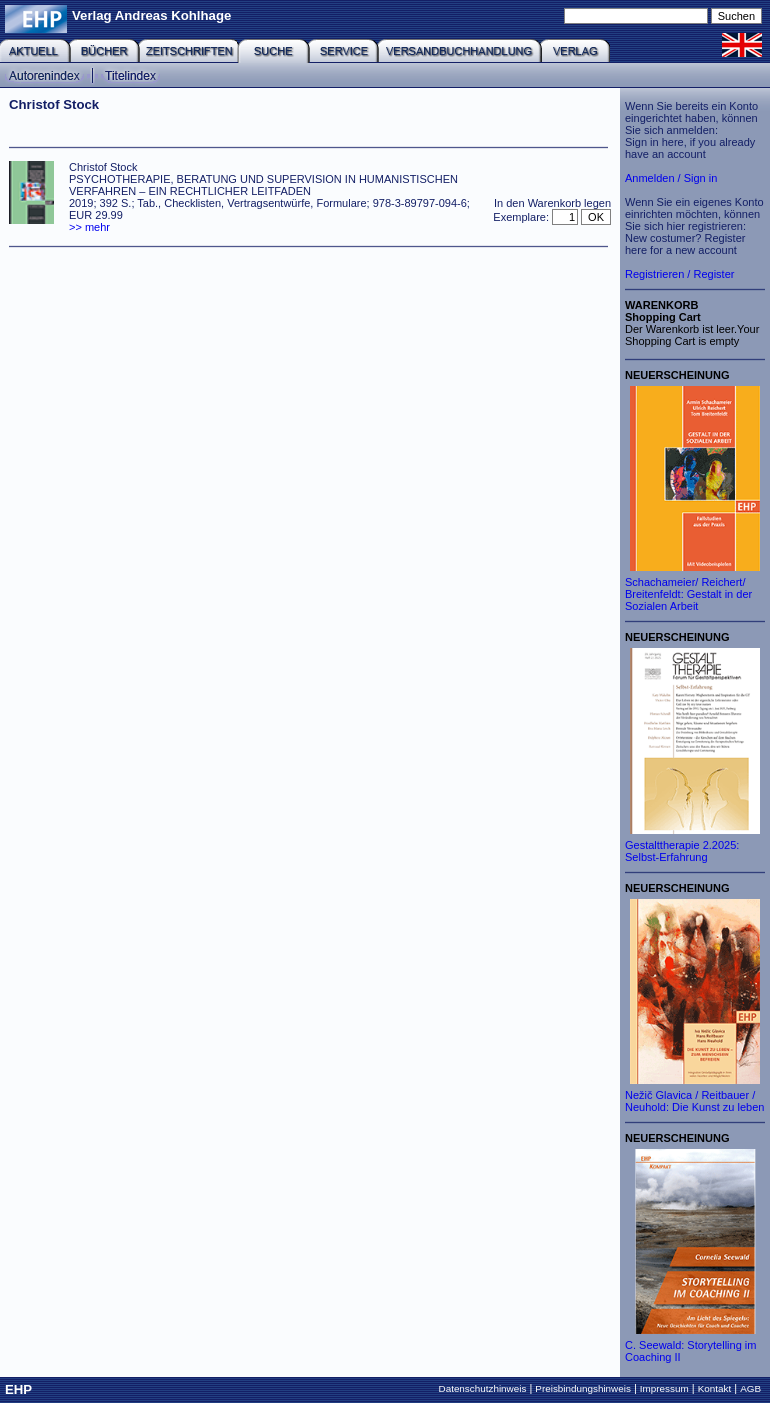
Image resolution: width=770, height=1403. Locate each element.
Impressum (664, 1388)
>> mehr (89, 227)
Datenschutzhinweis (483, 1388)
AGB (750, 1388)
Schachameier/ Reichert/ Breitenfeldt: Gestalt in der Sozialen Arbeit (688, 594)
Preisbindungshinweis (583, 1388)
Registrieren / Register (679, 274)
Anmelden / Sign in (671, 178)
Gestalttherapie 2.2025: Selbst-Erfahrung (682, 851)
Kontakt (715, 1388)
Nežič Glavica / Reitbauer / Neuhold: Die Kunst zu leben (694, 1101)
